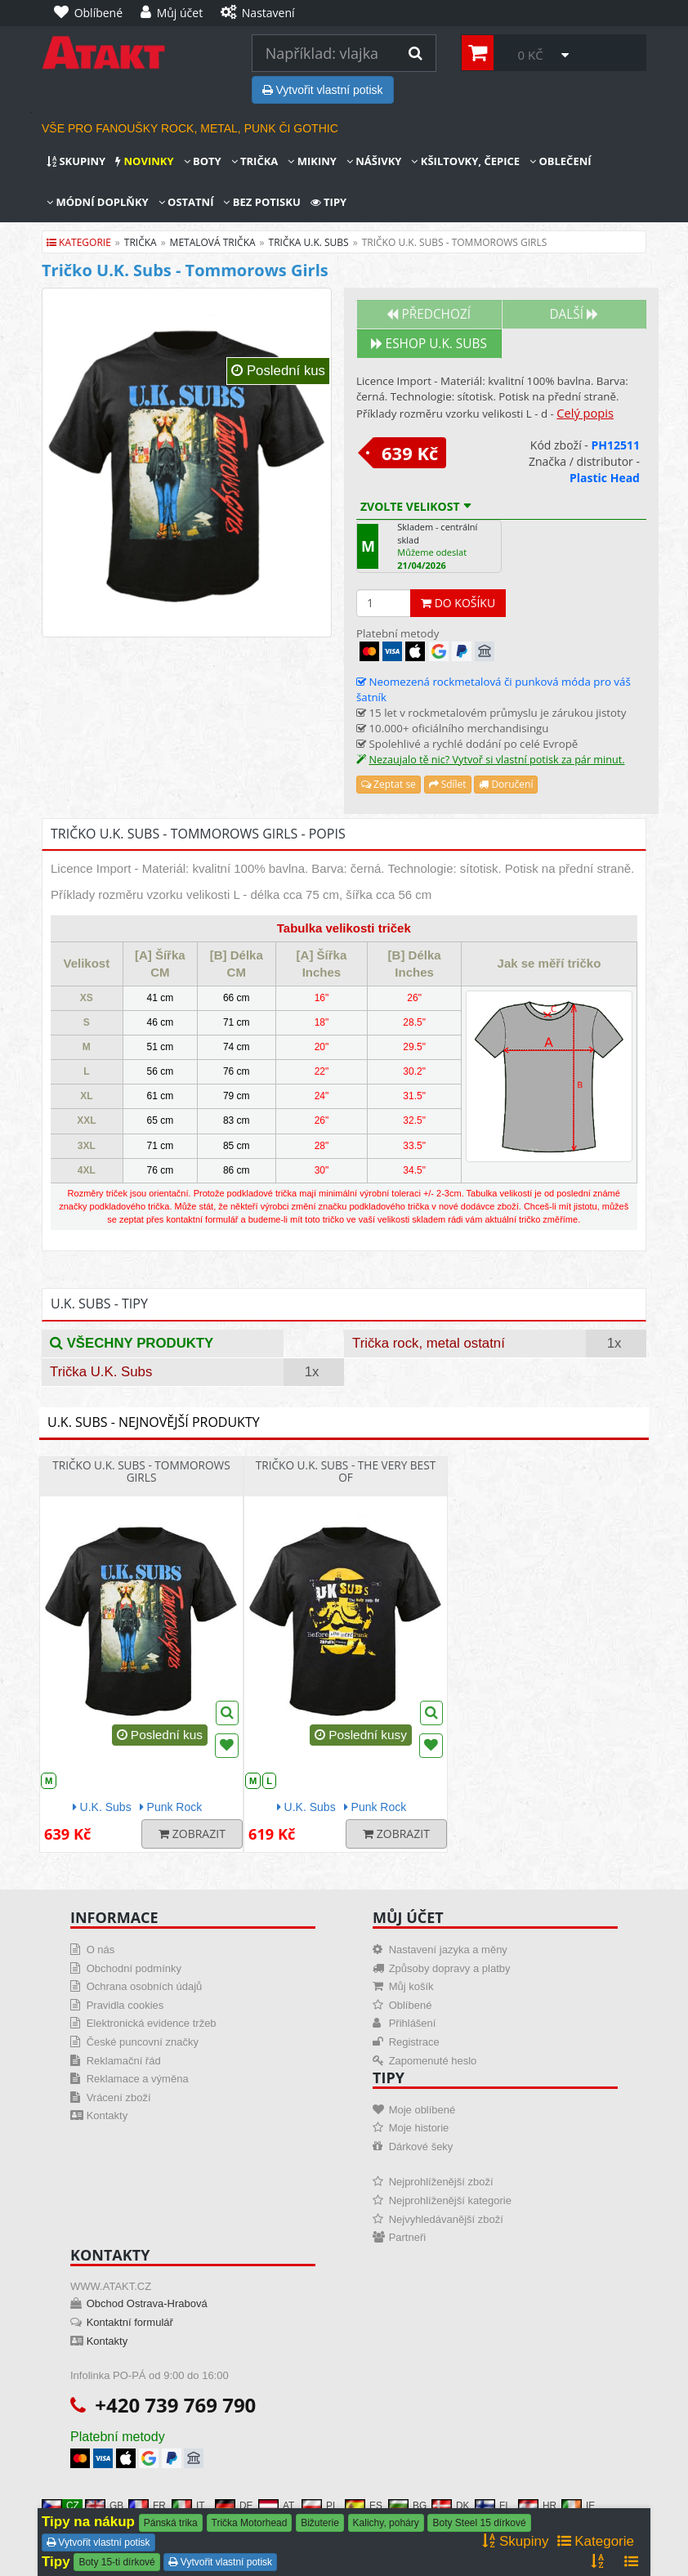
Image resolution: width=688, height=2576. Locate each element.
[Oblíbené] (92, 13)
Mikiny (312, 161)
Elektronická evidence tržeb (152, 2023)
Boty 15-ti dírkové (116, 2562)
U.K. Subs (102, 1806)
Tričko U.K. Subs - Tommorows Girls (141, 1471)
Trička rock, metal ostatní (428, 1343)
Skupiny (76, 161)
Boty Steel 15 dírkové (478, 2523)
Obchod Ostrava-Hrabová (147, 2303)
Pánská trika (171, 2523)
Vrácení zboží (119, 2097)
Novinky (144, 161)
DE (234, 2505)
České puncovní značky (143, 2042)
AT (276, 2505)
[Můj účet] (176, 13)
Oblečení (560, 161)
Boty (202, 161)
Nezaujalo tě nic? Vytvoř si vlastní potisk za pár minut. (496, 760)
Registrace (414, 2042)
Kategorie (79, 242)
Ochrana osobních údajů (145, 1986)
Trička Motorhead (250, 2523)
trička (140, 242)
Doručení (506, 784)
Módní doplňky (98, 202)
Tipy (328, 202)
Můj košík (411, 1986)
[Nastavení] (261, 13)
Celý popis (585, 413)
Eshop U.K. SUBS (429, 343)
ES (363, 2505)
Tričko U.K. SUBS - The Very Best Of (346, 1471)
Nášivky (374, 161)
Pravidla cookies (125, 2005)
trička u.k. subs (309, 242)
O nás (101, 1949)
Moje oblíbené (422, 2110)
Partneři (408, 2237)
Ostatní (186, 202)
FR (147, 2505)
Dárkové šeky (421, 2146)
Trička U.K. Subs (101, 1372)
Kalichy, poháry (386, 2523)
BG (407, 2505)
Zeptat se (388, 784)
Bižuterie (320, 2523)
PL (320, 2505)
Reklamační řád (124, 2061)
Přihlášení (412, 2023)
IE (578, 2505)
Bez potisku (261, 202)
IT (188, 2505)
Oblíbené (410, 2005)
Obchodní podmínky (134, 1968)
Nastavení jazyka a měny (448, 1949)
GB (104, 2505)
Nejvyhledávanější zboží (446, 2219)
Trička (255, 161)
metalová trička (213, 242)
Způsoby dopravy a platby (450, 1968)
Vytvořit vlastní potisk (322, 89)
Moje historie (419, 2128)
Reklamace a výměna (138, 2079)
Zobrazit (192, 1833)
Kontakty (107, 2115)
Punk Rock (171, 1806)
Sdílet (448, 784)
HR (537, 2505)
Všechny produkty (131, 1343)
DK (450, 2505)
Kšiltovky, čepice (465, 161)
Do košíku (458, 602)
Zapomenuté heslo (433, 2061)
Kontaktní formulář (130, 2322)
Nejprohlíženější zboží (441, 2182)
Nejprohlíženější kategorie (450, 2200)
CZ (60, 2505)
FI (491, 2505)
